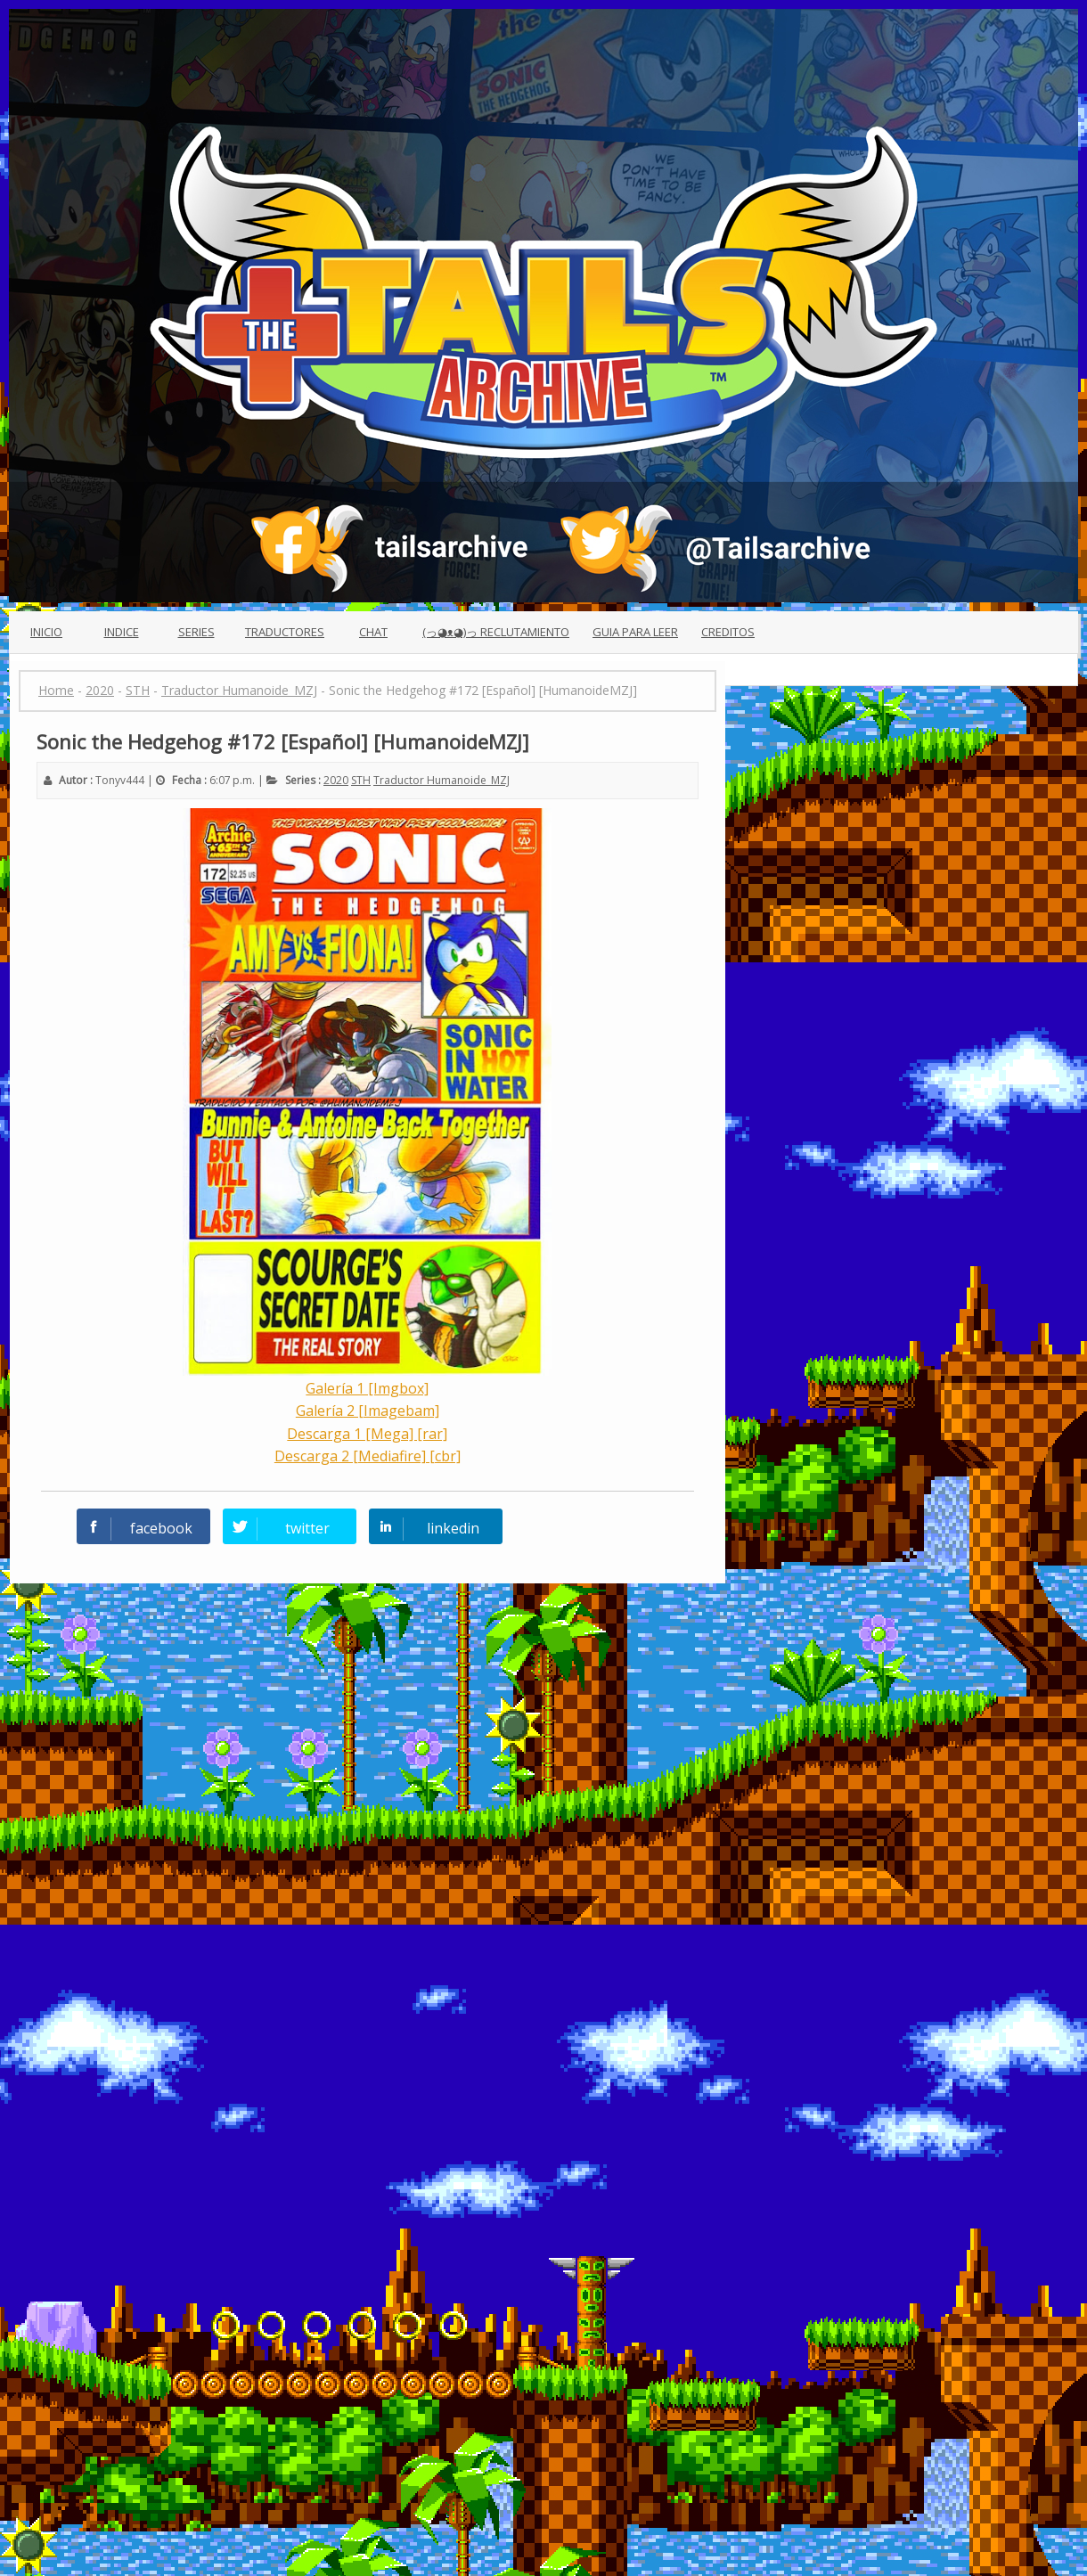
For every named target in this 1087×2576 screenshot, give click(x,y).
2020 (335, 780)
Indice (121, 632)
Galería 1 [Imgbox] (367, 1388)
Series (196, 632)
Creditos (728, 632)
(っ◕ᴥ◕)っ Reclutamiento (495, 632)
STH (361, 780)
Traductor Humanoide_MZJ (441, 780)
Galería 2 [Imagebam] (367, 1410)
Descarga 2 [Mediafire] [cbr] (367, 1456)
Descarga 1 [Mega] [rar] (367, 1433)
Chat (373, 632)
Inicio (46, 632)
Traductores (284, 632)
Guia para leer (635, 632)
